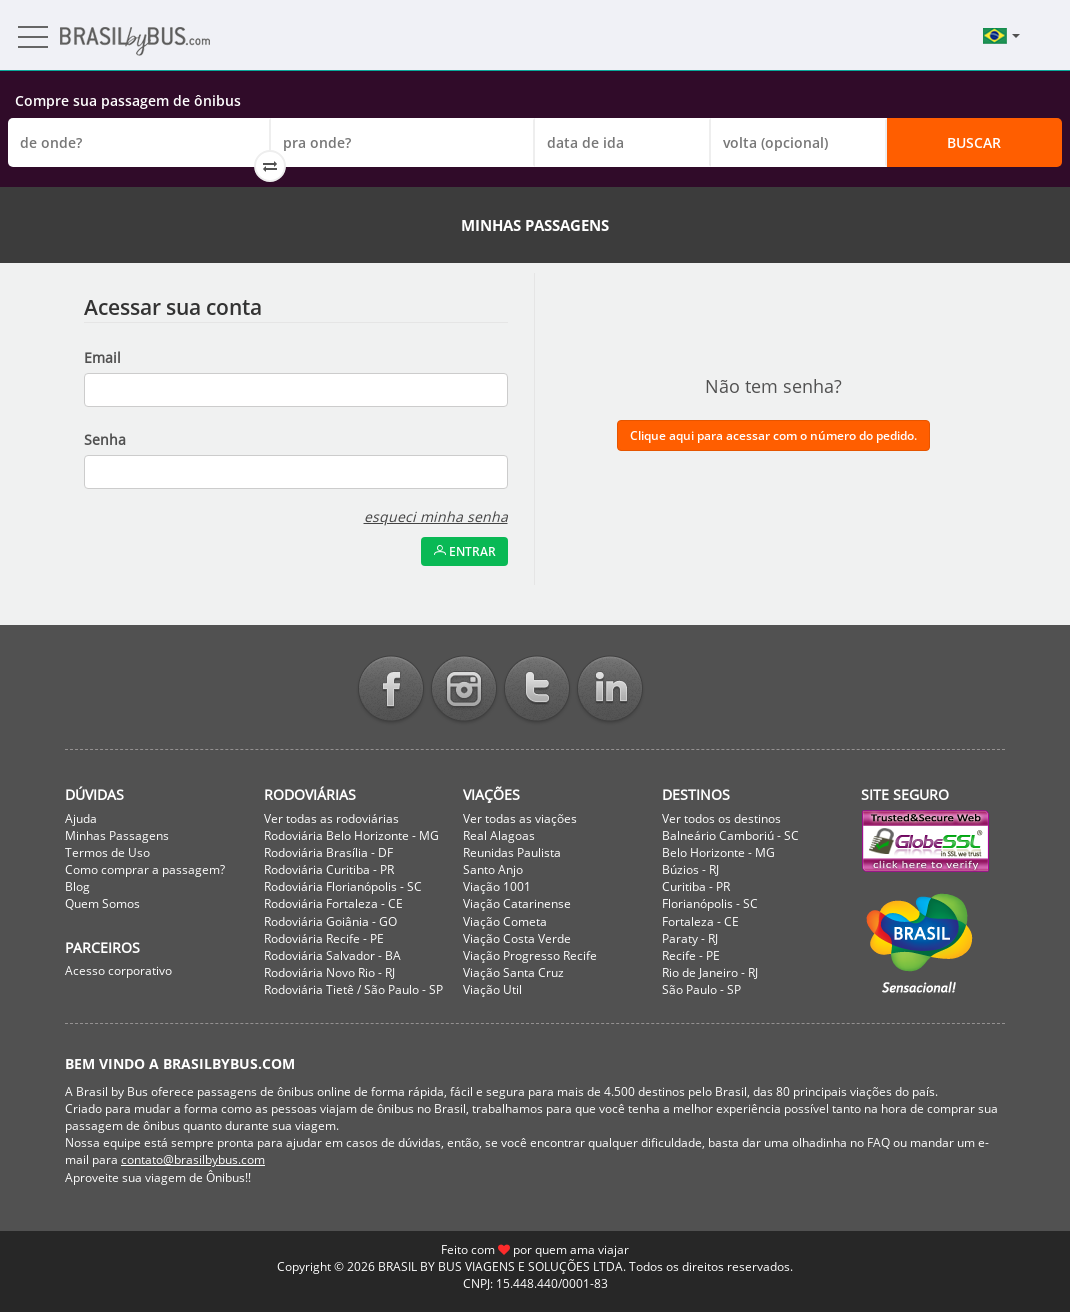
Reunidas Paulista (512, 852)
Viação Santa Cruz (513, 972)
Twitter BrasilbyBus (537, 690)
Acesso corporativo (118, 970)
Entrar (464, 551)
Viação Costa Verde (517, 938)
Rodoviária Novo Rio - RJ (329, 972)
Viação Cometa (505, 921)
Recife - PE (691, 955)
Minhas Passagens (117, 835)
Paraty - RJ (690, 938)
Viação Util (492, 989)
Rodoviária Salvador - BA (332, 955)
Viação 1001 (497, 886)
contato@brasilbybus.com (193, 1159)
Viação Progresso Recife (530, 955)
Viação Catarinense (517, 903)
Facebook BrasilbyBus (391, 690)
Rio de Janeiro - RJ (710, 972)
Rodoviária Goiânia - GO (330, 921)
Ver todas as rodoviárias (331, 818)
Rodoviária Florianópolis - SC (343, 886)
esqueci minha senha (436, 516)
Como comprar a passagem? (145, 869)
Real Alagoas (499, 835)
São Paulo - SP (701, 989)
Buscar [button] (974, 142)
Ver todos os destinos (721, 818)
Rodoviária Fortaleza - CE (333, 903)
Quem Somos (102, 903)
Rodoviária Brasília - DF (328, 852)
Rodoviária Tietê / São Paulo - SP (353, 989)
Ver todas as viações (520, 818)
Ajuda (81, 818)
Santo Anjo (493, 869)
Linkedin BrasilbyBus (610, 690)
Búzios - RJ (690, 869)
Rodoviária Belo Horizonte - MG (351, 835)
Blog (77, 886)
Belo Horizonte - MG (718, 852)
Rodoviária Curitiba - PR (329, 869)
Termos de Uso (107, 852)
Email (102, 357)
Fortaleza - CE (700, 921)
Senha (105, 439)
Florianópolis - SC (710, 903)
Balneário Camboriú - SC (730, 835)
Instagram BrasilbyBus (464, 690)
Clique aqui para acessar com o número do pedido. (773, 435)
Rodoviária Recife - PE (324, 938)
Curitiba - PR (696, 886)
